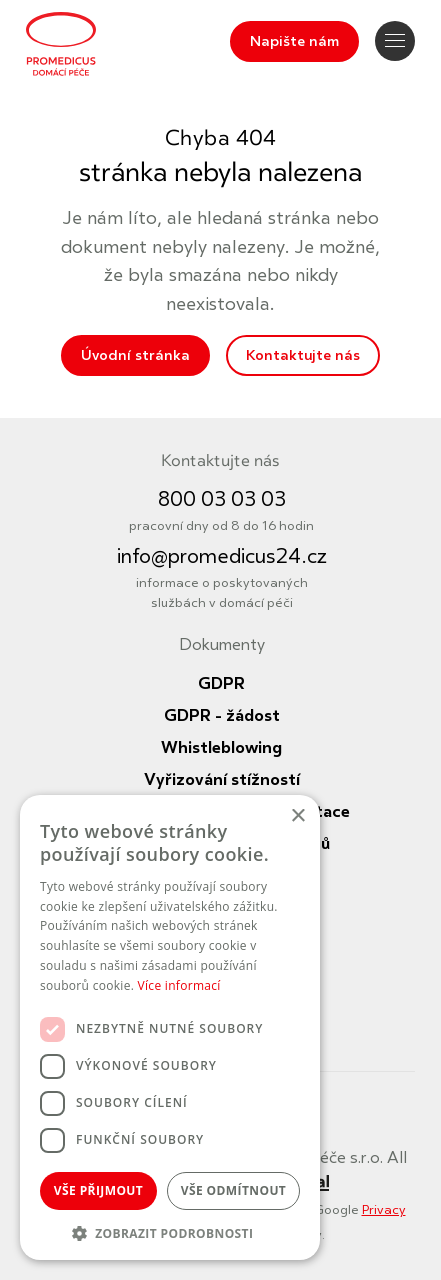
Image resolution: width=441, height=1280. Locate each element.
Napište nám (294, 41)
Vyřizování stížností (222, 780)
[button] (170, 1231)
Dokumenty (222, 645)
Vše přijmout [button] (98, 1190)
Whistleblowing (221, 748)
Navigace (395, 40)
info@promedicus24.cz (222, 556)
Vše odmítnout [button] (233, 1190)
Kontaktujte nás (303, 355)
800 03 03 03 (222, 499)
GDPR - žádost (222, 716)
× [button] (297, 816)
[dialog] (170, 1027)
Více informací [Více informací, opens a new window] (179, 985)
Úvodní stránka (135, 355)
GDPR (221, 684)
